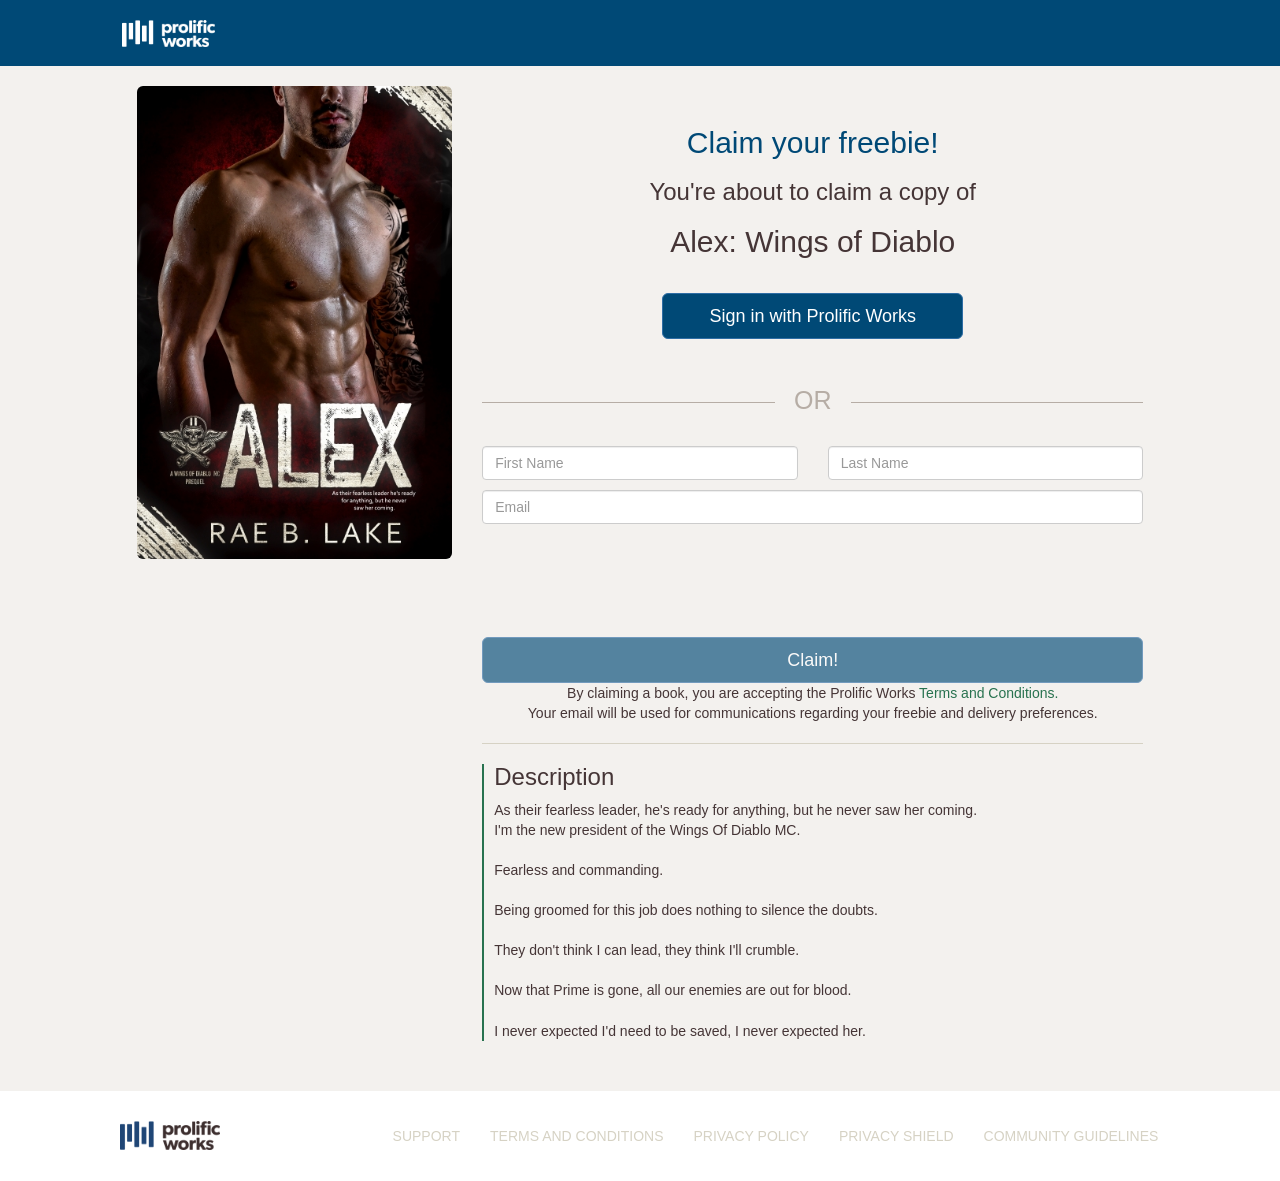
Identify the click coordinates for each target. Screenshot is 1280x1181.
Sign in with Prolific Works (812, 316)
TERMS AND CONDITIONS (576, 1136)
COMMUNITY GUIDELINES (1071, 1136)
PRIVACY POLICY (750, 1136)
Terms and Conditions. (988, 693)
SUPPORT (426, 1136)
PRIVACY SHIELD (896, 1136)
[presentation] (813, 573)
